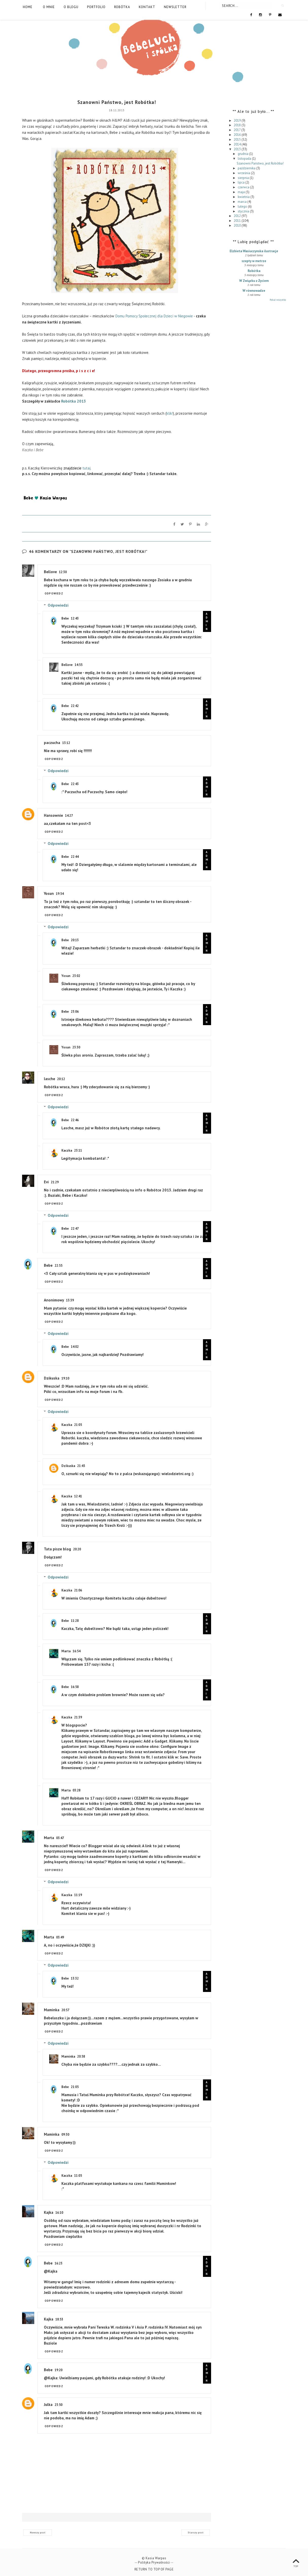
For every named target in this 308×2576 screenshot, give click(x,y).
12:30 (63, 571)
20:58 (81, 2056)
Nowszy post (37, 2532)
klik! (169, 412)
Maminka (51, 2009)
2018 (238, 125)
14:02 (75, 1346)
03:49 (60, 1937)
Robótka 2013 (73, 400)
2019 (238, 120)
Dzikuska (51, 1377)
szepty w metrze (254, 261)
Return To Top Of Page (154, 2569)
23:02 (76, 975)
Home (27, 7)
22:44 (75, 856)
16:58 (75, 1686)
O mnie (49, 7)
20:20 (77, 1549)
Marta (66, 1650)
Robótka (122, 7)
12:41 (78, 1496)
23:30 (76, 1047)
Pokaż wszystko (278, 299)
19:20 (58, 2369)
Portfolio (96, 7)
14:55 (78, 664)
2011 (238, 221)
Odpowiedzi (58, 604)
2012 (238, 216)
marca (242, 201)
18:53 (59, 2319)
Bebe (65, 618)
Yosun (49, 893)
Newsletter (175, 7)
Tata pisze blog (57, 1548)
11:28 (75, 1620)
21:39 (78, 1717)
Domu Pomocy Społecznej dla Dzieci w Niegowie (154, 315)
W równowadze (254, 290)
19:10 (65, 1378)
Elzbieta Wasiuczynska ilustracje (254, 251)
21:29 (55, 1182)
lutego (243, 206)
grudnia (243, 154)
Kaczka (66, 1150)
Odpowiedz (54, 593)
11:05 (78, 2175)
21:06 (78, 1590)
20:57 (65, 2009)
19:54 (60, 893)
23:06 (75, 1011)
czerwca (244, 187)
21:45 (81, 1465)
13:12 (66, 742)
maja (242, 192)
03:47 (60, 1837)
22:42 (75, 705)
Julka (48, 2404)
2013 (238, 149)
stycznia (244, 211)
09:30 (65, 2134)
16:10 (59, 2212)
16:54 (76, 1650)
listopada (245, 158)
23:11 (78, 1150)
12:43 (75, 618)
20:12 (61, 1078)
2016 (238, 135)
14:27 (69, 815)
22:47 (75, 1228)
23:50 (58, 2404)
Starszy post (195, 2532)
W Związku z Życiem (254, 281)
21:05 (78, 1424)
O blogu (71, 7)
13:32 (75, 1978)
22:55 (58, 1265)
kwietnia (244, 197)
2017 (237, 130)
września (244, 173)
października (247, 168)
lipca (241, 182)
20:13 (75, 939)
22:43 (75, 783)
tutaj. (87, 467)
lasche (49, 1078)
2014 (238, 144)
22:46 (75, 1119)
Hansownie (53, 814)
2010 (238, 225)
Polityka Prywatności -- (155, 2562)
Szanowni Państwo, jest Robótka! (260, 163)
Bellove (50, 571)
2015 (238, 139)
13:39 (70, 1300)
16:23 (58, 2263)
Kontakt (147, 7)
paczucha (52, 742)
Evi (46, 1181)
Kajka (48, 2211)
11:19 (78, 1894)
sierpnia (244, 178)
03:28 (76, 1790)
